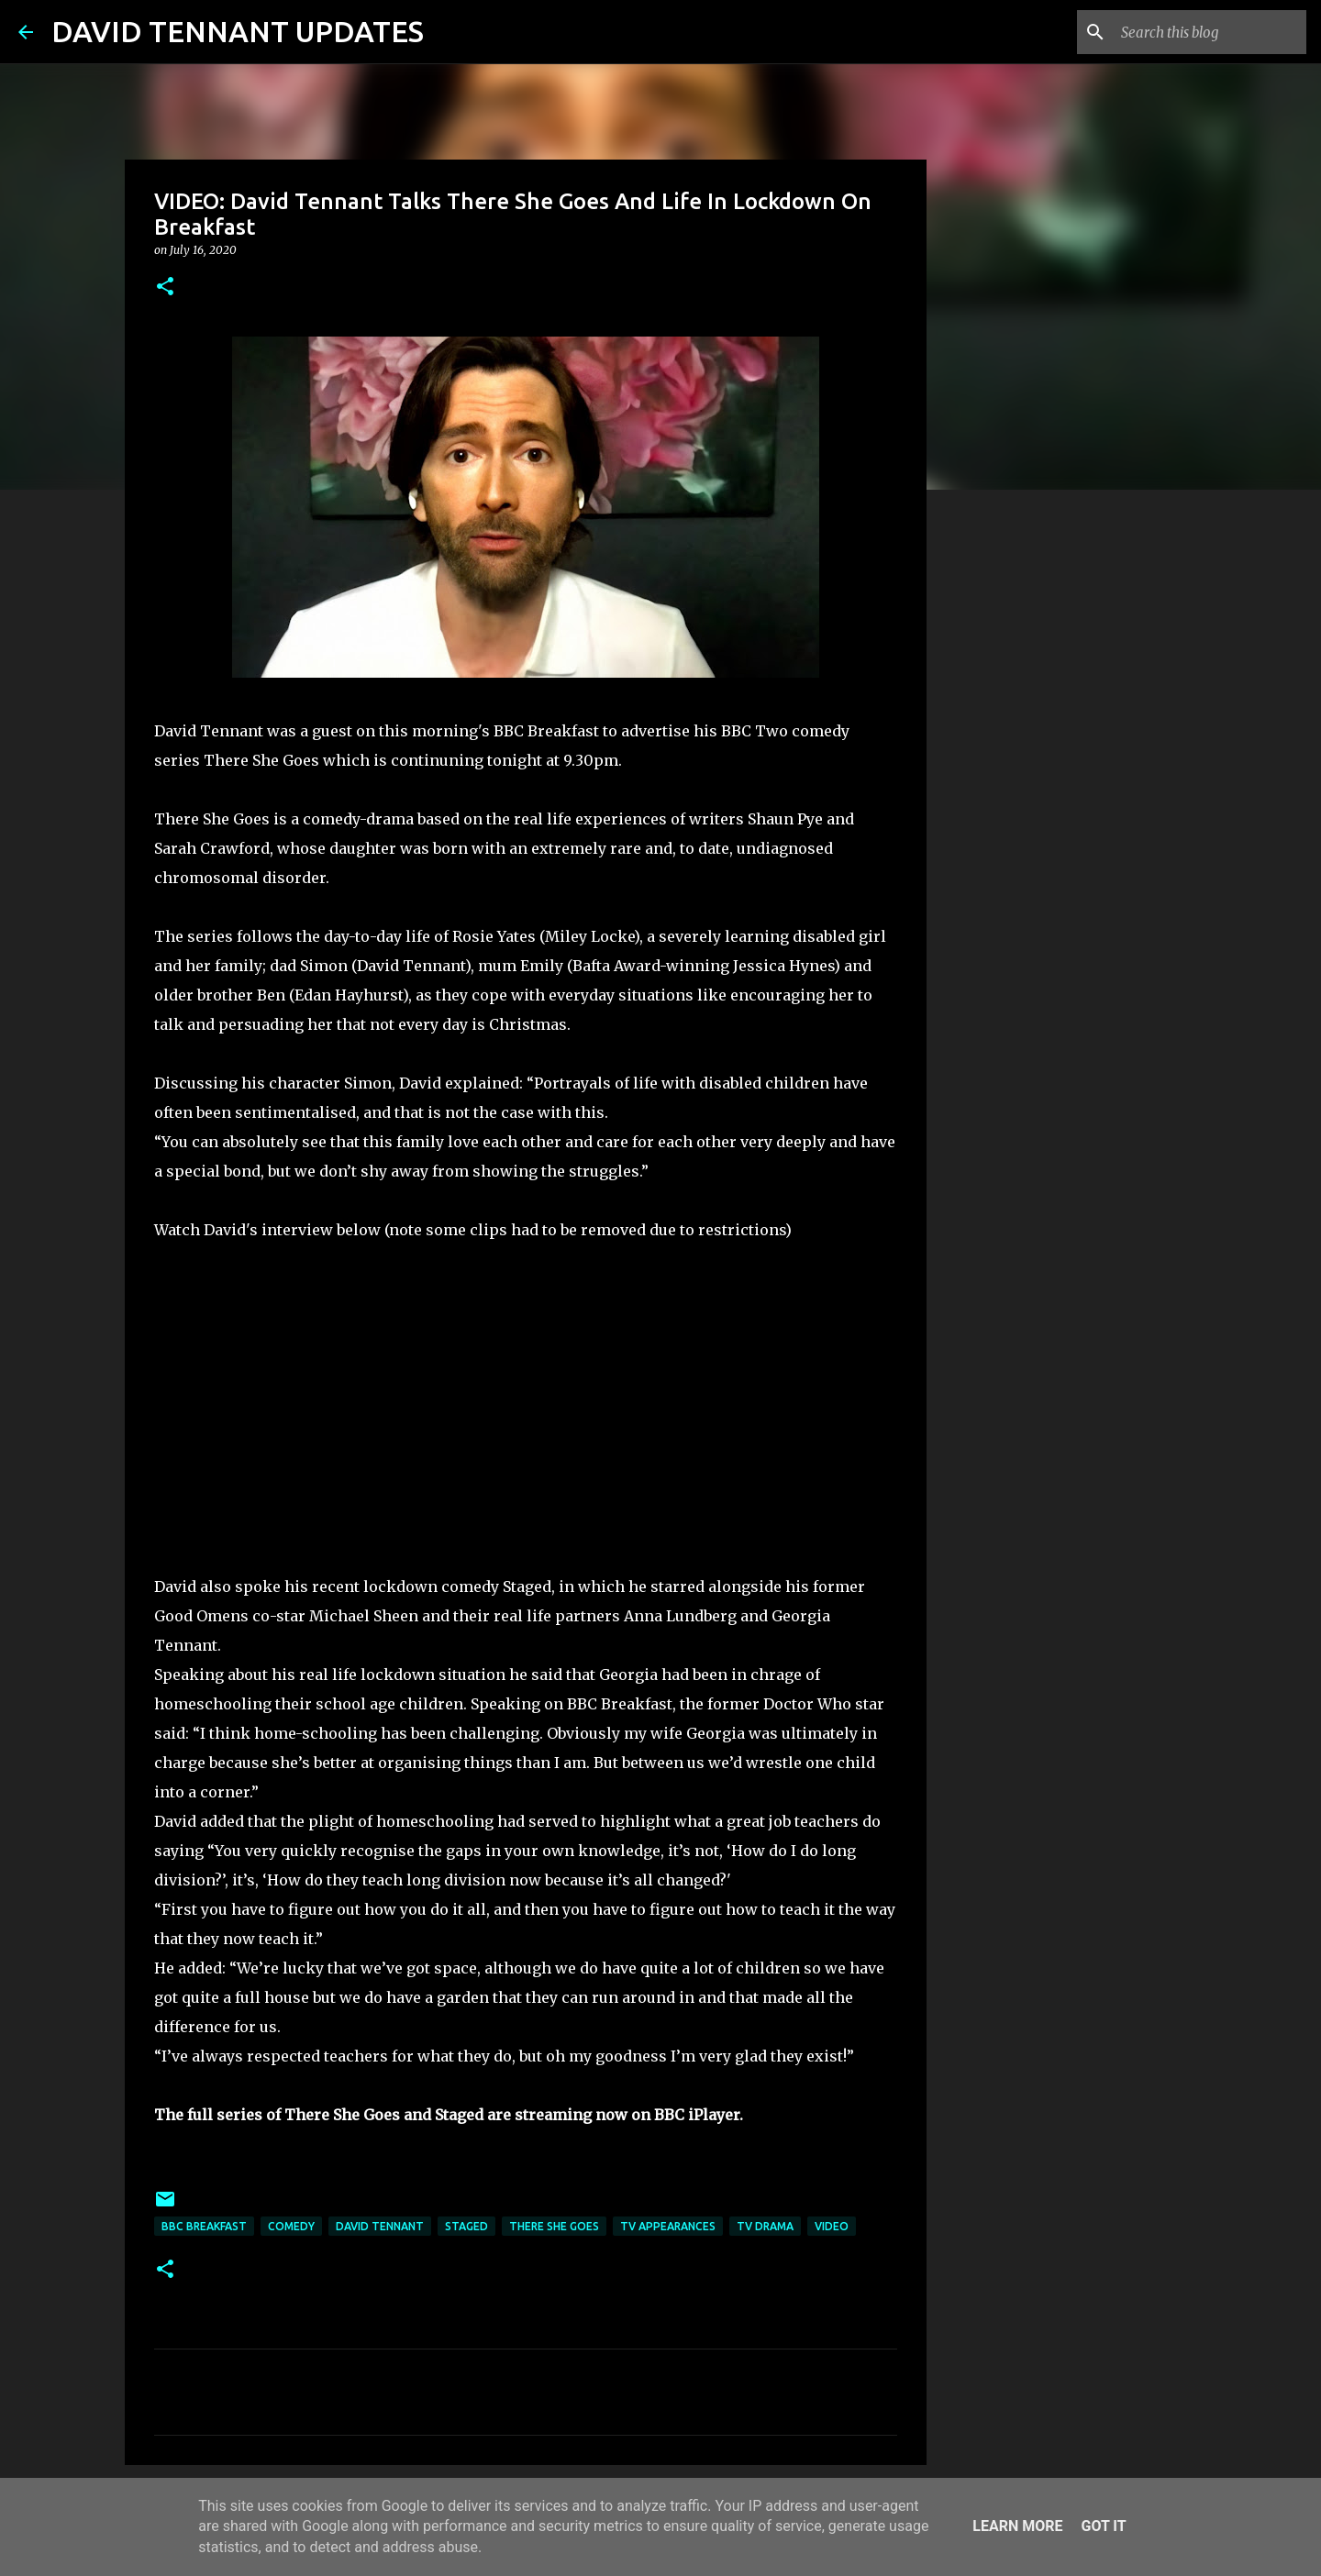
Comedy (291, 2226)
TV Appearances (668, 2226)
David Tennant (380, 2226)
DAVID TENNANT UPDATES (237, 31)
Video (832, 2226)
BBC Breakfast (204, 2226)
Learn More (1017, 2526)
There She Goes (554, 2226)
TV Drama (765, 2226)
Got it (1103, 2526)
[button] (165, 287)
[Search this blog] (1210, 32)
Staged (466, 2226)
